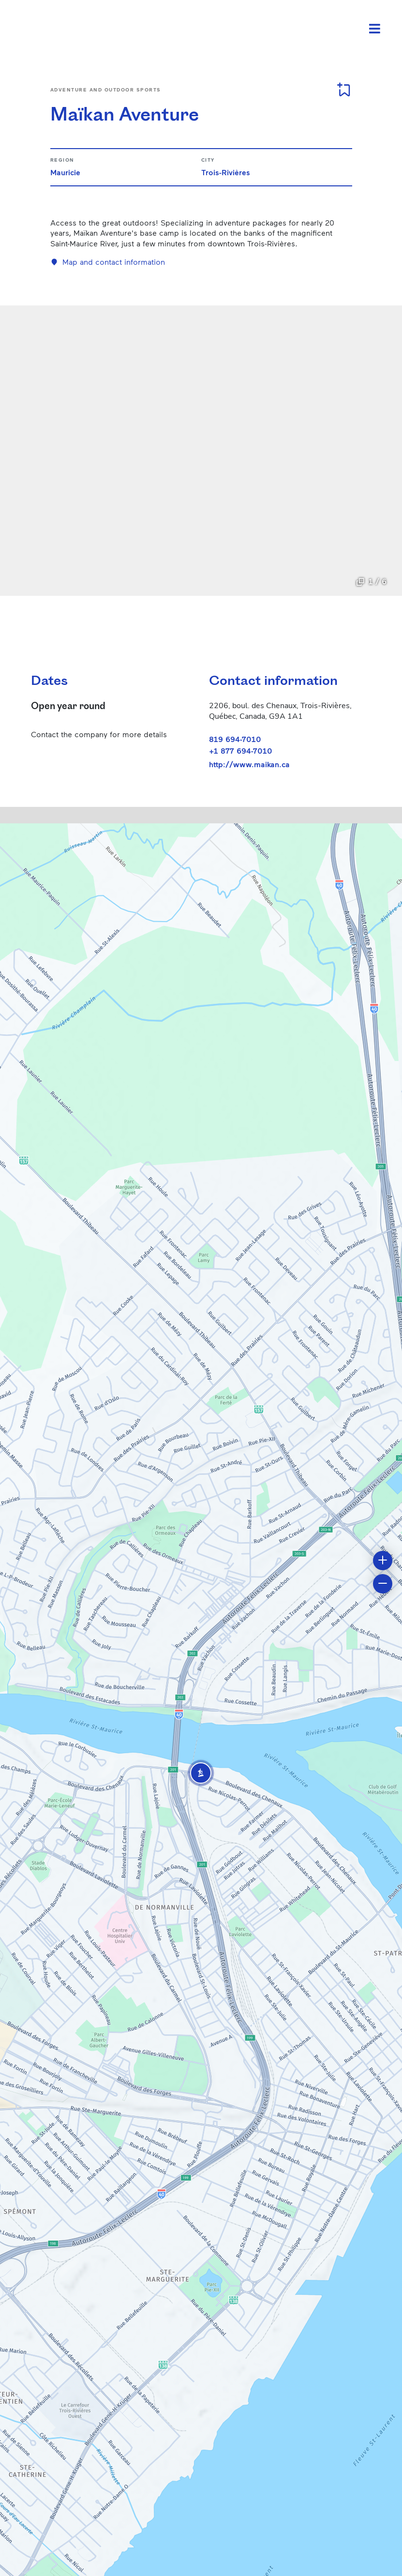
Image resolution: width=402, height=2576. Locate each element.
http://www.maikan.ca (249, 764)
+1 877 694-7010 (240, 750)
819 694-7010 (235, 738)
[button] (200, 1773)
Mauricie (65, 172)
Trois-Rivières (225, 172)
